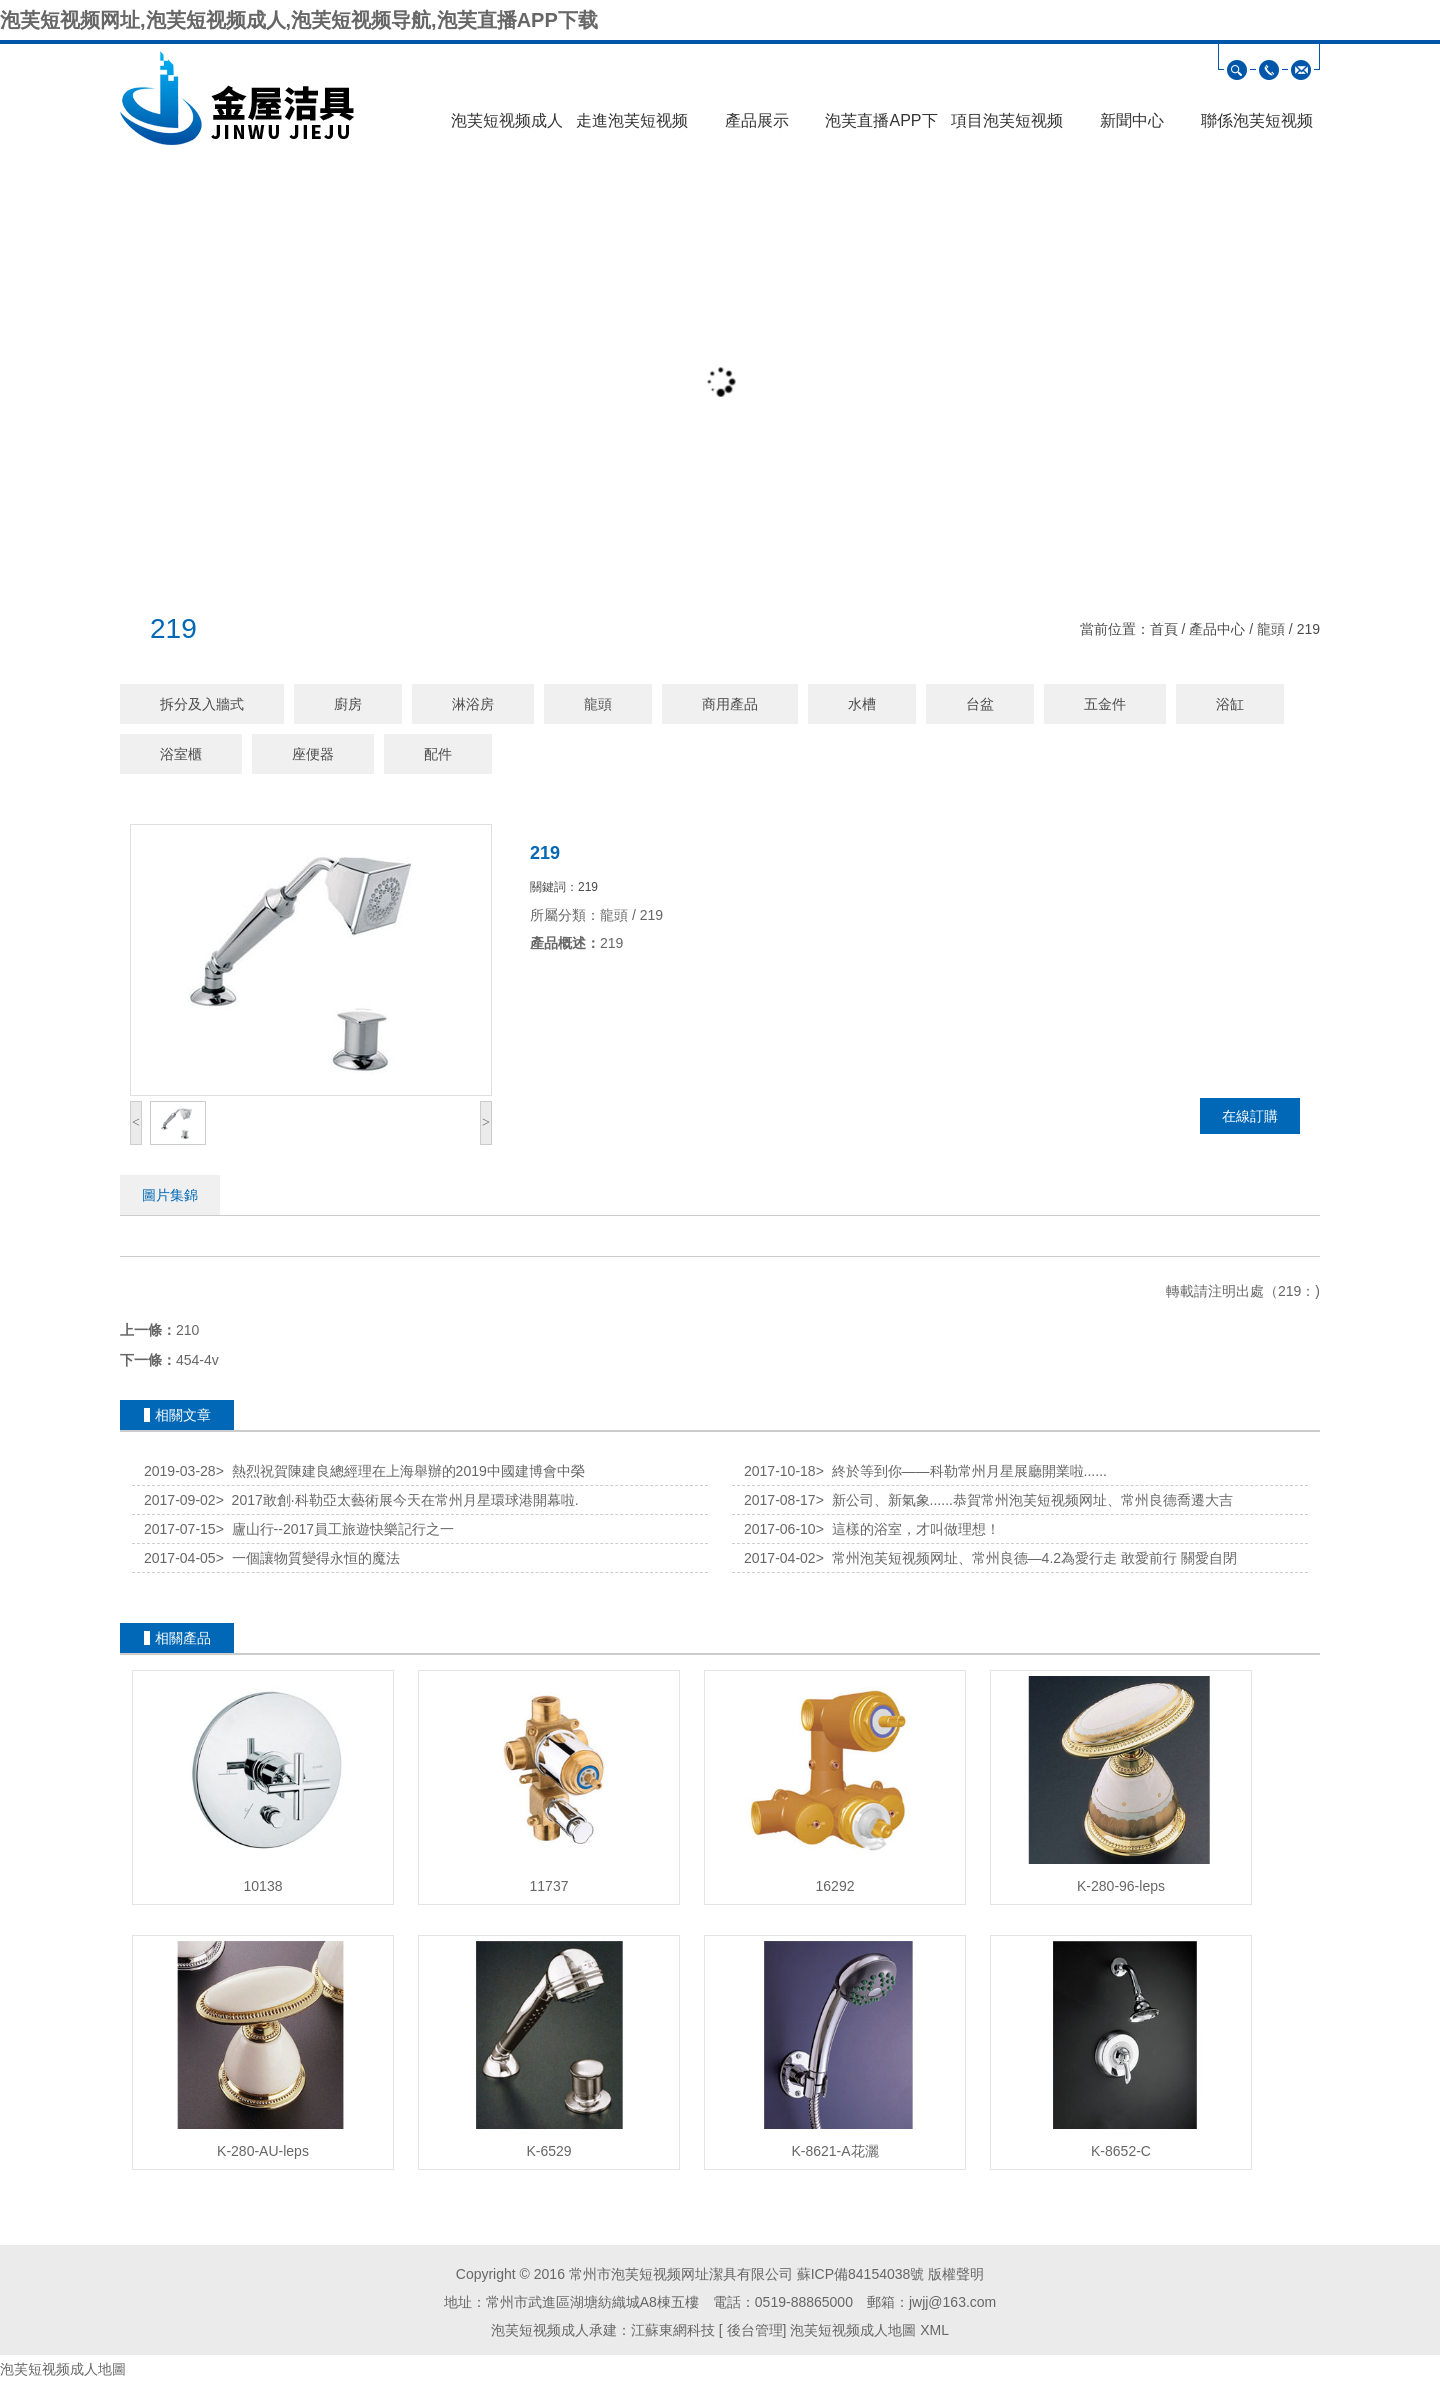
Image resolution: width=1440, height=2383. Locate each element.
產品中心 (1217, 629)
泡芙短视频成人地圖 (853, 2330)
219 (1308, 629)
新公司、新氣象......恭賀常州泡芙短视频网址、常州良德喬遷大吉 (1024, 1500)
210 (187, 1330)
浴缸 (1230, 704)
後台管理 (753, 2330)
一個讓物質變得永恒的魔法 (308, 1558)
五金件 (1105, 704)
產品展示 (757, 120)
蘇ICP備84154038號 (861, 2274)
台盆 (980, 704)
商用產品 (730, 704)
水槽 (862, 704)
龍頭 (1271, 629)
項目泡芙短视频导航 (1007, 127)
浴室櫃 (181, 754)
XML (934, 2330)
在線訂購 (1250, 1116)
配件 (438, 754)
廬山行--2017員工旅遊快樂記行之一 (335, 1529)
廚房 (348, 704)
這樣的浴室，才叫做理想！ (908, 1529)
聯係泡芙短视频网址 (1257, 127)
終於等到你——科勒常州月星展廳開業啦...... (961, 1471)
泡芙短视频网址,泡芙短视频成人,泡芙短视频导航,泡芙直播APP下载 (299, 20)
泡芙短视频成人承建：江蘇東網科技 (603, 2330)
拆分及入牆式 (202, 704)
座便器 (313, 754)
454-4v (197, 1360)
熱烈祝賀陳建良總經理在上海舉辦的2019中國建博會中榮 (400, 1471)
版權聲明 (956, 2274)
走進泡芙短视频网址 (632, 127)
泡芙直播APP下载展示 (881, 127)
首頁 (1164, 629)
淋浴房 (473, 704)
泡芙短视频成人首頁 (507, 127)
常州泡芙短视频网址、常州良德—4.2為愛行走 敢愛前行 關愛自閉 (1026, 1558)
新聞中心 (1132, 120)
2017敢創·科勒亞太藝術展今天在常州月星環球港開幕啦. (397, 1500)
